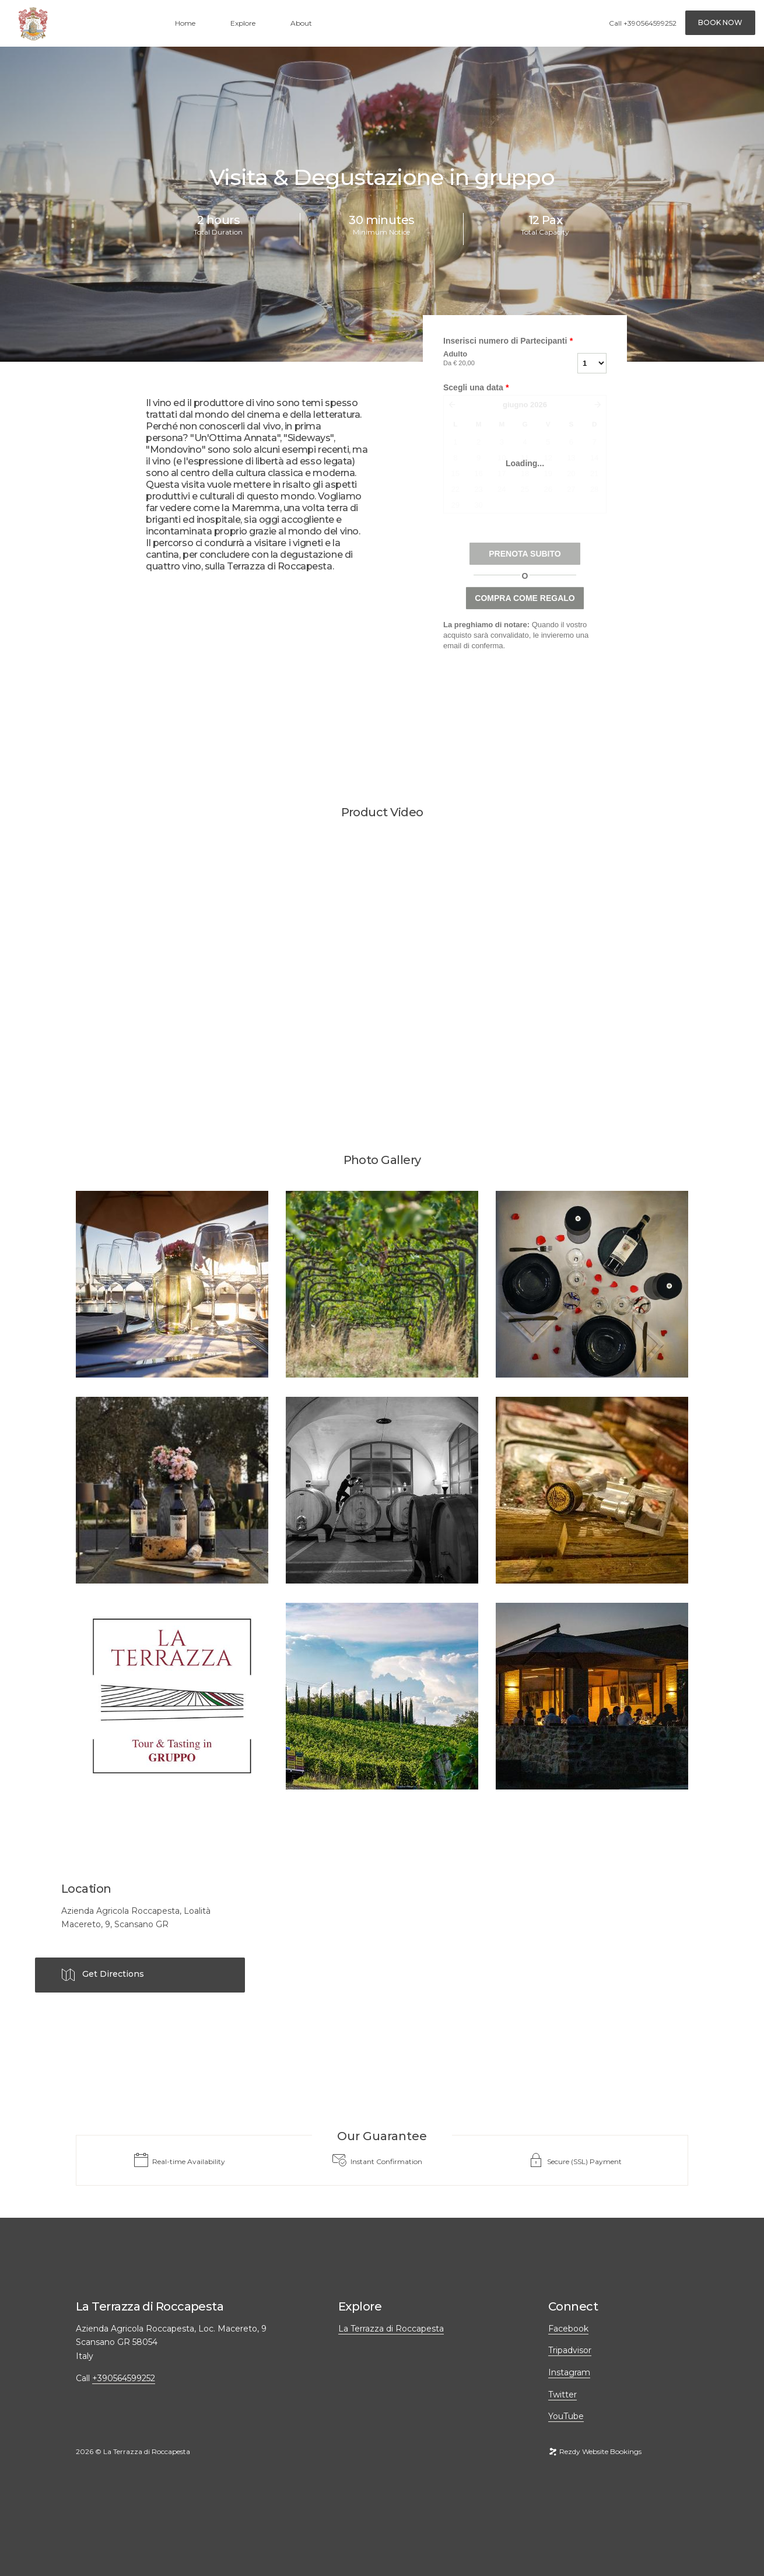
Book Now (720, 22)
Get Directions (103, 1975)
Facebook (568, 2328)
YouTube (566, 2416)
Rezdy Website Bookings (595, 2451)
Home (185, 23)
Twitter (562, 2394)
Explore (242, 23)
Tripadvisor (569, 2350)
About (301, 23)
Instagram (569, 2372)
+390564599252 (650, 23)
